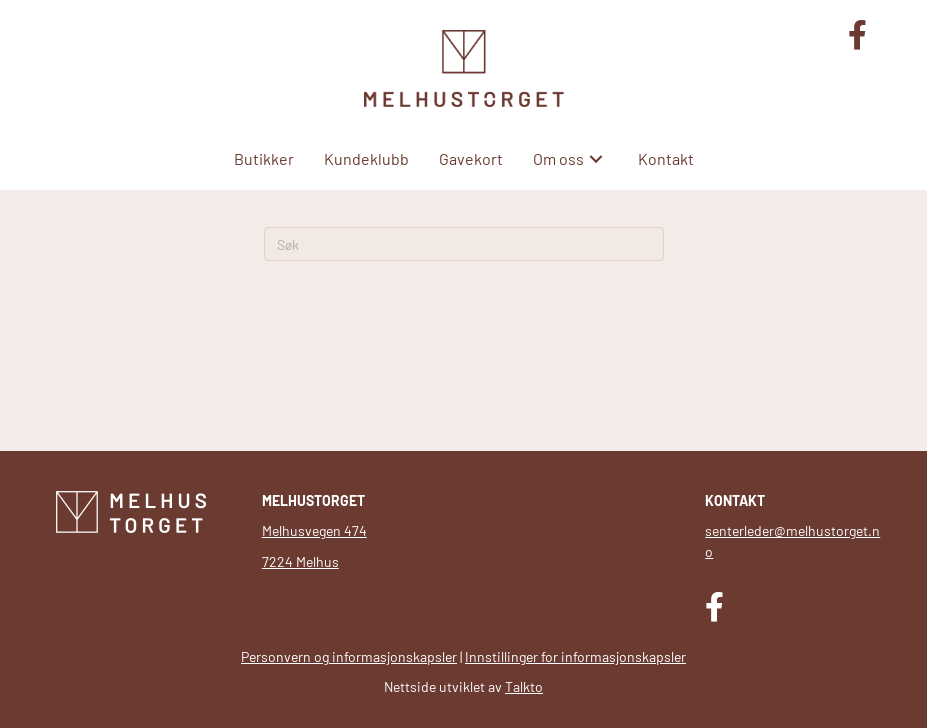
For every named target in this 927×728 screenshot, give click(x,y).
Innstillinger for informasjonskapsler (575, 656)
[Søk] (464, 244)
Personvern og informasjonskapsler (349, 656)
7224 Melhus (300, 561)
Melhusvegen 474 (314, 530)
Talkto (524, 686)
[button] (596, 158)
